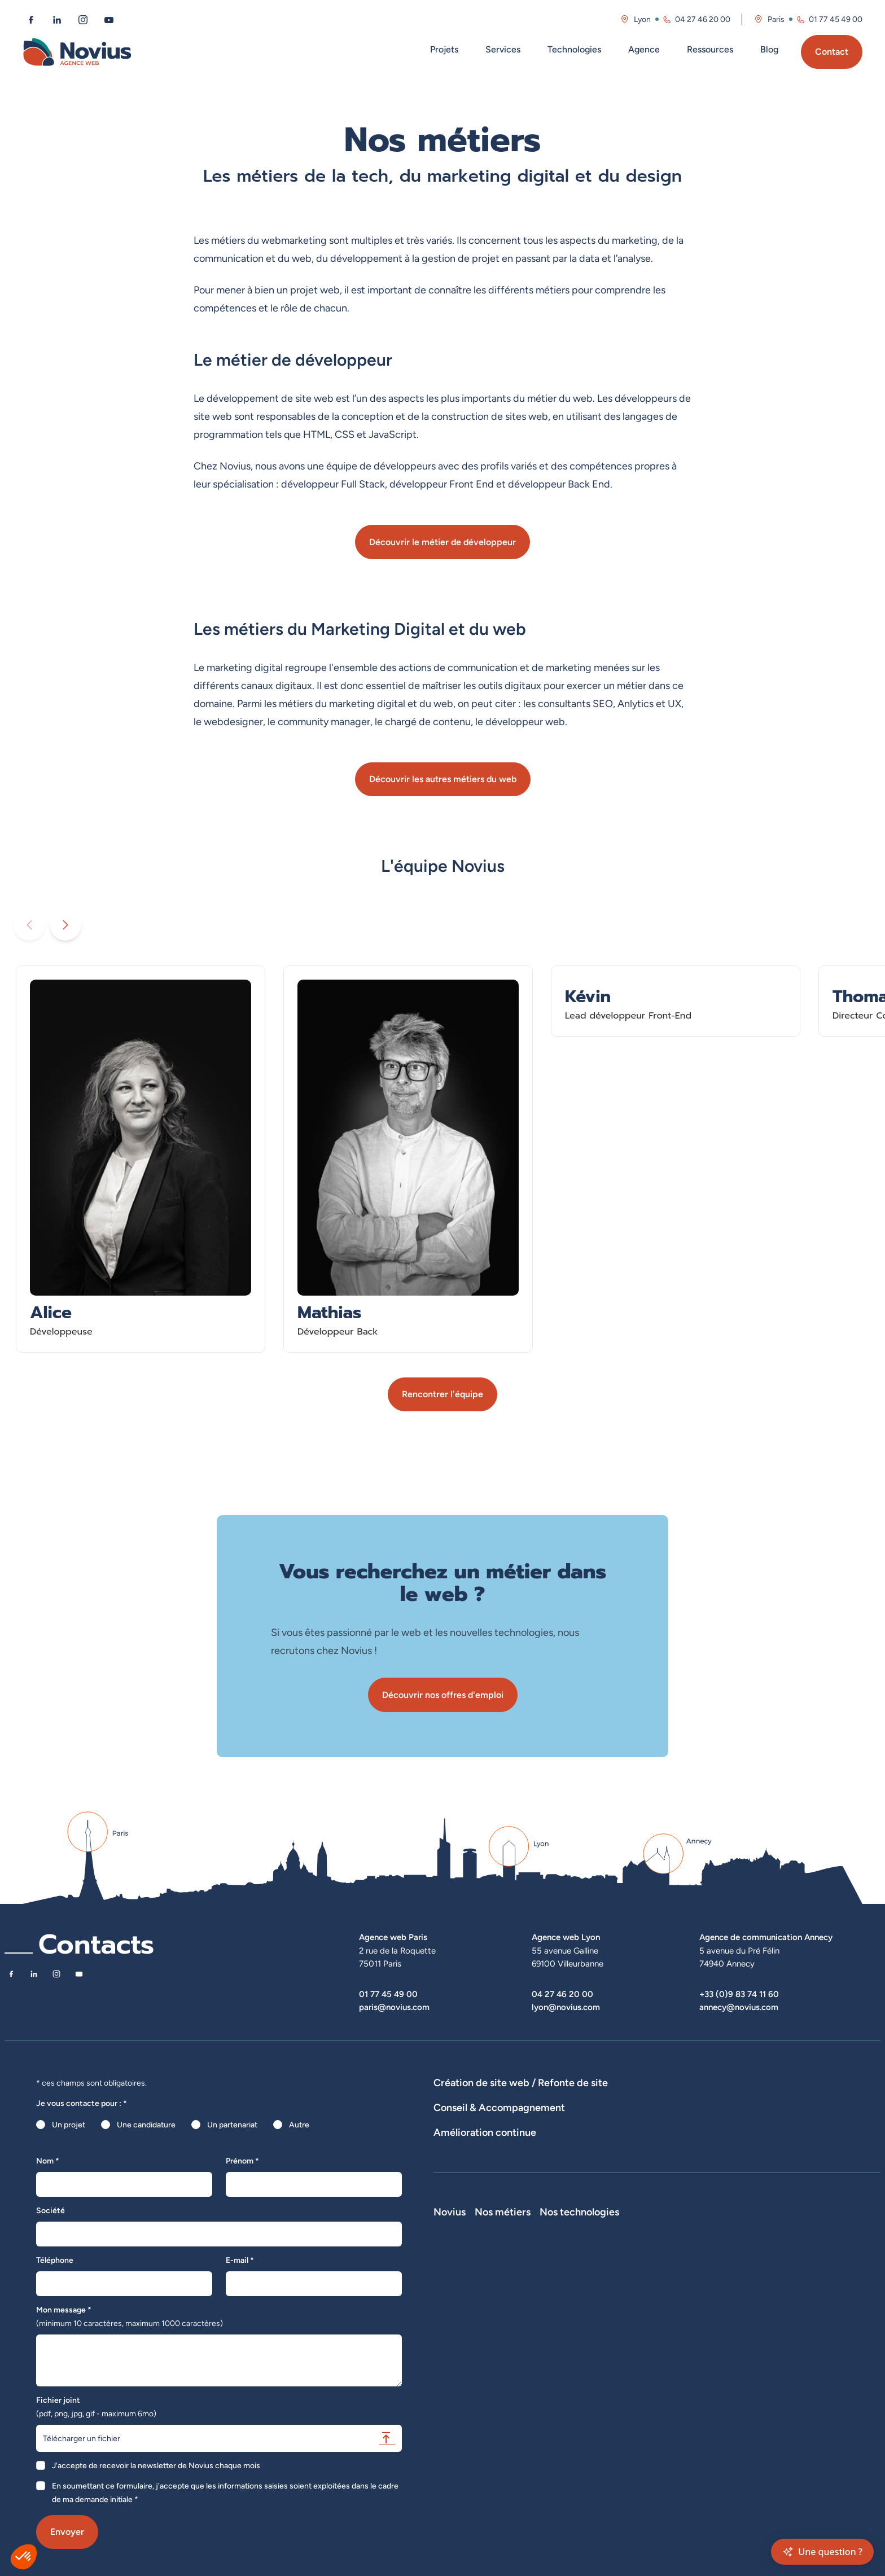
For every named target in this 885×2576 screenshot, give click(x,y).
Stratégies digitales (529, 2155)
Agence (644, 49)
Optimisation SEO (728, 2195)
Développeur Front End (618, 2306)
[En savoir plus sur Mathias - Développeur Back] (408, 1159)
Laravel (680, 2291)
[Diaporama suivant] (65, 925)
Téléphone (54, 2260)
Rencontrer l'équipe (442, 1394)
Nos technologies (707, 2275)
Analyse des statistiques (644, 2195)
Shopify (681, 2338)
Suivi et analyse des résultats (541, 2195)
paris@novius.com (394, 2007)
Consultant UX (602, 2417)
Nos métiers (605, 2275)
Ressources (710, 49)
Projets (444, 49)
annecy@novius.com (738, 2007)
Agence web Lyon (566, 1937)
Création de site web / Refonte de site (520, 2082)
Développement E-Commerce (594, 2098)
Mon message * (129, 2316)
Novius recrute (460, 2354)
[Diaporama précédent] (29, 925)
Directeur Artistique (612, 2370)
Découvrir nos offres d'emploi (442, 1694)
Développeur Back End (617, 2322)
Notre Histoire (458, 2291)
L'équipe (448, 2306)
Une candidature (146, 2124)
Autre (299, 2124)
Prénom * (242, 2160)
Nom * (47, 2160)
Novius (449, 2275)
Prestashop (688, 2322)
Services (502, 49)
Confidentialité (459, 2401)
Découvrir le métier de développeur (442, 542)
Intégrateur (597, 2338)
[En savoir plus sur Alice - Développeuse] (140, 1159)
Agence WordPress (800, 2098)
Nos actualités (458, 2338)
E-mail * (240, 2260)
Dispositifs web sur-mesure (482, 2098)
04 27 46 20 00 (562, 1994)
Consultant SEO (605, 2385)
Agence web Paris (393, 1937)
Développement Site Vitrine (707, 2098)
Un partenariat (232, 2124)
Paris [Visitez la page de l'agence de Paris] (776, 19)
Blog (769, 49)
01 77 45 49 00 (388, 1994)
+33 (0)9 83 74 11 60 (739, 1994)
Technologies (574, 49)
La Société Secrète (467, 2370)
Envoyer (67, 2531)
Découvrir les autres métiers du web (442, 779)
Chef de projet (602, 2354)
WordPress (687, 2306)
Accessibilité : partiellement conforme (500, 2417)
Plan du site (453, 2433)
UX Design (710, 2155)
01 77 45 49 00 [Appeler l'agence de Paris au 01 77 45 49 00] (835, 19)
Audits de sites (459, 2155)
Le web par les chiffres (473, 2322)
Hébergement (458, 2114)
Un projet (68, 2124)
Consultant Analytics (613, 2401)
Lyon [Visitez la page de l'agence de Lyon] (642, 19)
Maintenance (456, 2195)
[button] (23, 2556)
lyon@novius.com (566, 2007)
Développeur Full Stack (618, 2291)
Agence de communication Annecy (766, 1937)
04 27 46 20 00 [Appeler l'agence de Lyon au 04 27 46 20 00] (702, 19)
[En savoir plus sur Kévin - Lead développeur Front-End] (675, 1001)
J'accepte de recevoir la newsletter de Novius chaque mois (156, 2465)
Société (50, 2210)
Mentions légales (463, 2385)
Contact (831, 51)
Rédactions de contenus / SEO (627, 2155)
